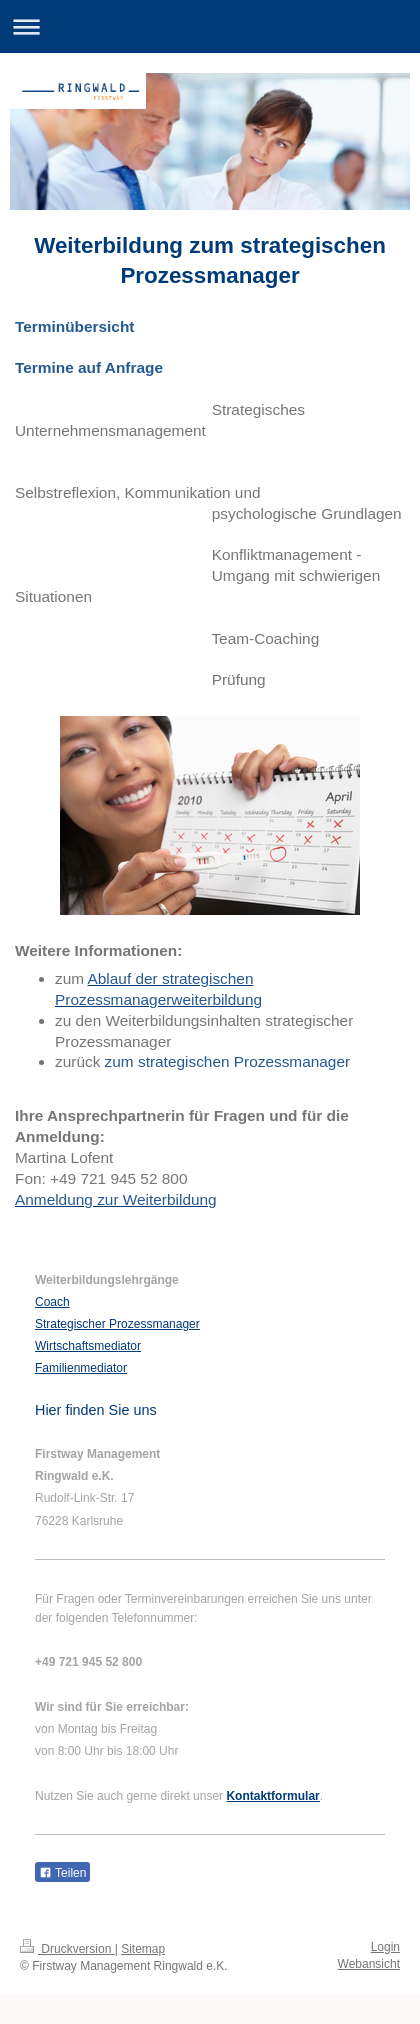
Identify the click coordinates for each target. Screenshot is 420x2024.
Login (385, 1947)
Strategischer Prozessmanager (117, 1324)
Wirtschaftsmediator (88, 1346)
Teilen (62, 1873)
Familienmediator (81, 1368)
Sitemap (143, 1949)
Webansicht (369, 1964)
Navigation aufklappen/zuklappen (210, 26)
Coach (52, 1302)
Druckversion (67, 1949)
